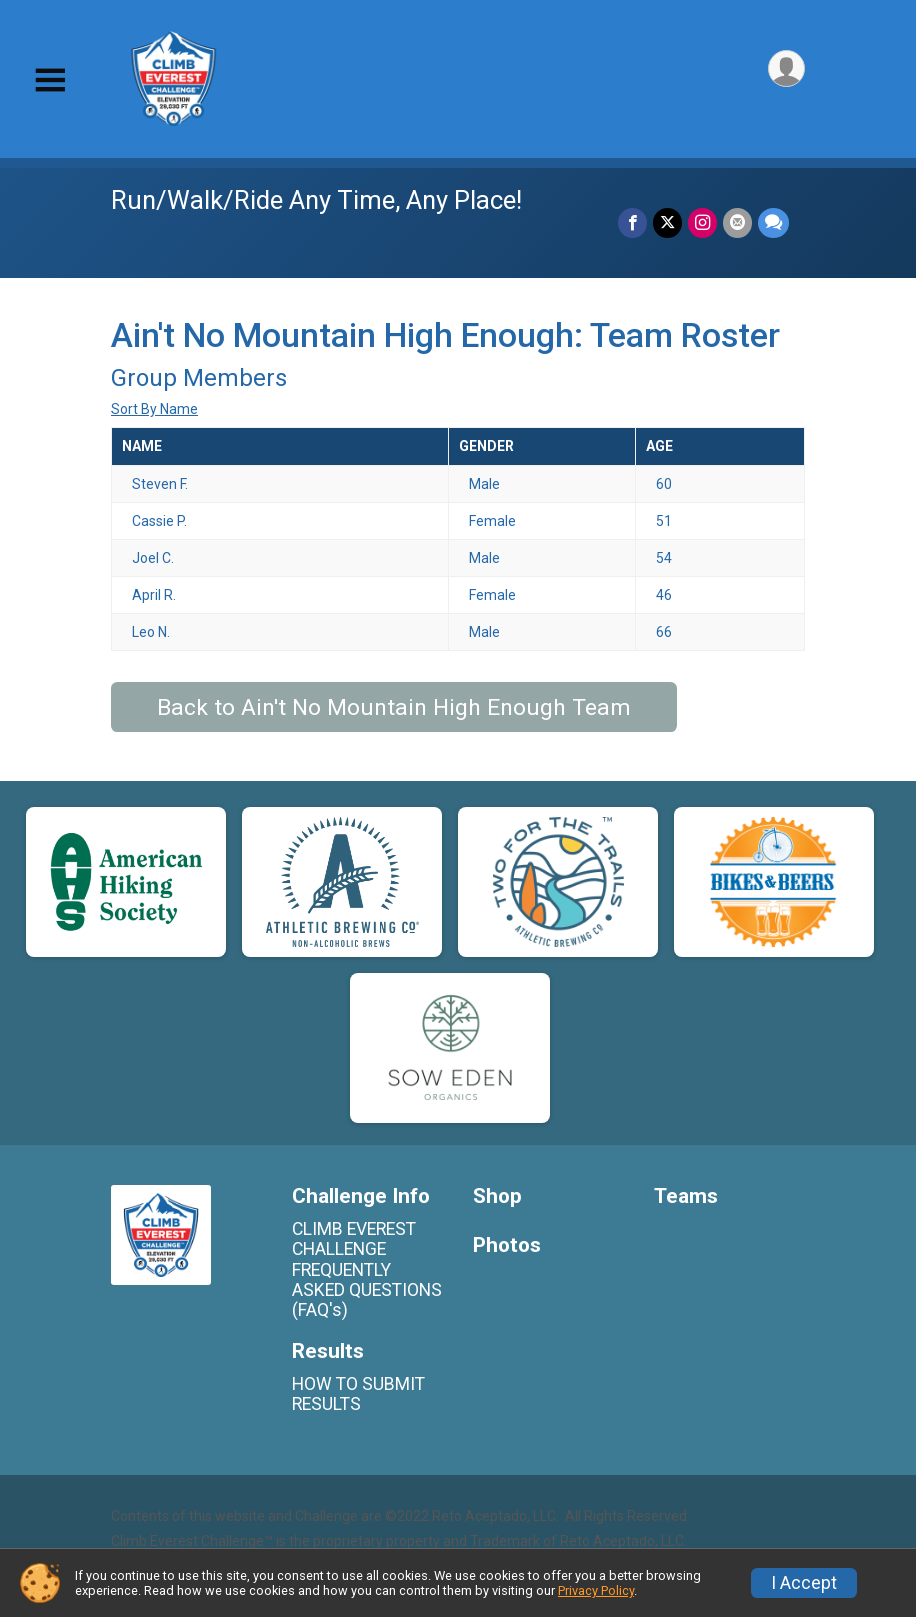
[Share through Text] (773, 222)
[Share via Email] (737, 222)
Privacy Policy (596, 1590)
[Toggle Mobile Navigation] (50, 80)
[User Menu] (786, 68)
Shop (497, 1196)
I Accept (804, 1583)
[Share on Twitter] (667, 222)
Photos (507, 1245)
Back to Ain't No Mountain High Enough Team (394, 707)
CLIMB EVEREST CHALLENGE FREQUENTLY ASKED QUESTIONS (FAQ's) (367, 1269)
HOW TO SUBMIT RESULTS (358, 1394)
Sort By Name (154, 409)
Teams (686, 1196)
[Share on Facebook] (632, 222)
